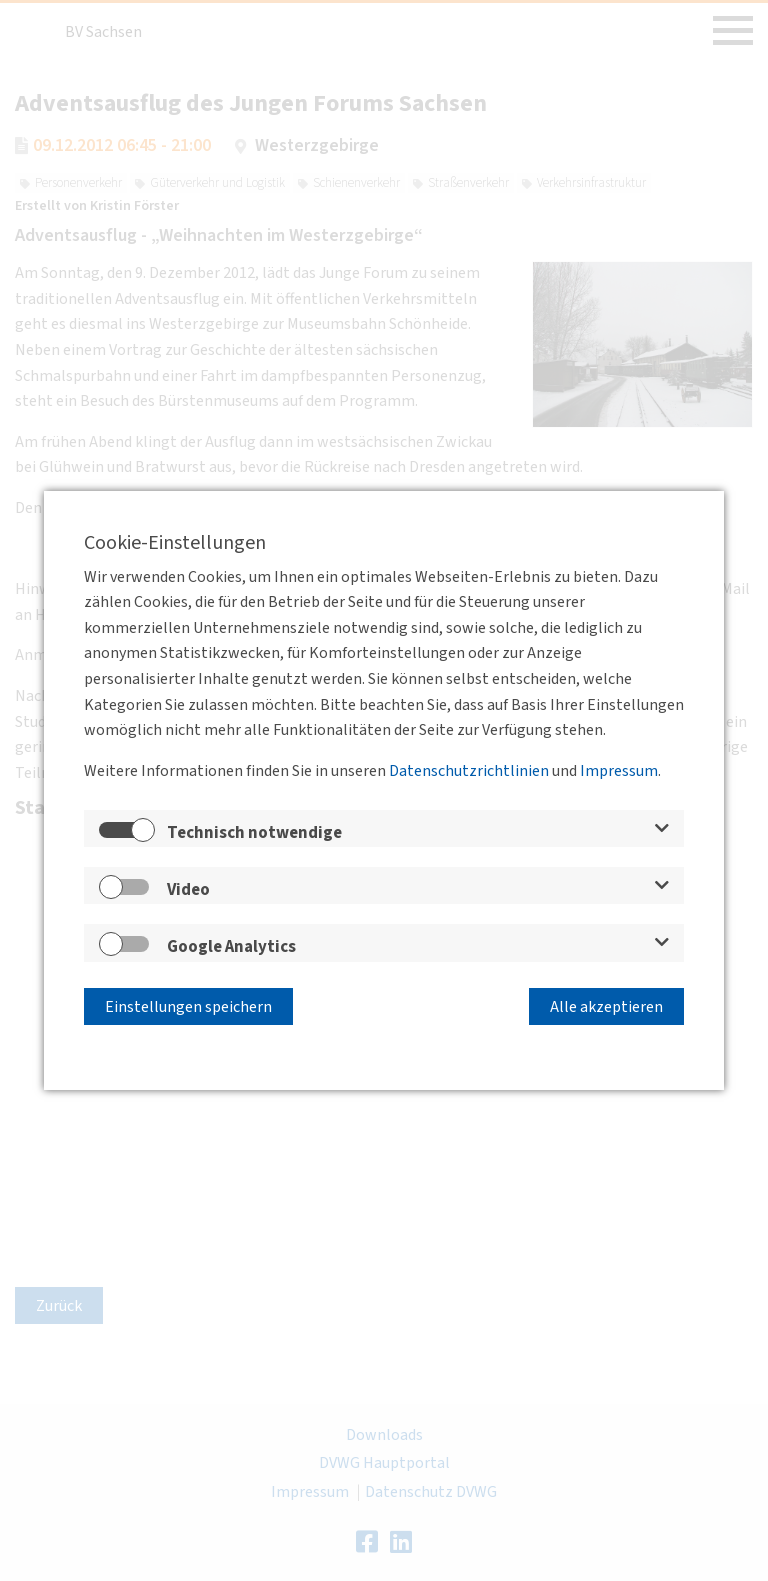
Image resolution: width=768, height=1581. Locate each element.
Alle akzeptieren (606, 1004)
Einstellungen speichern (188, 1004)
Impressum (619, 774)
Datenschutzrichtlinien (469, 774)
